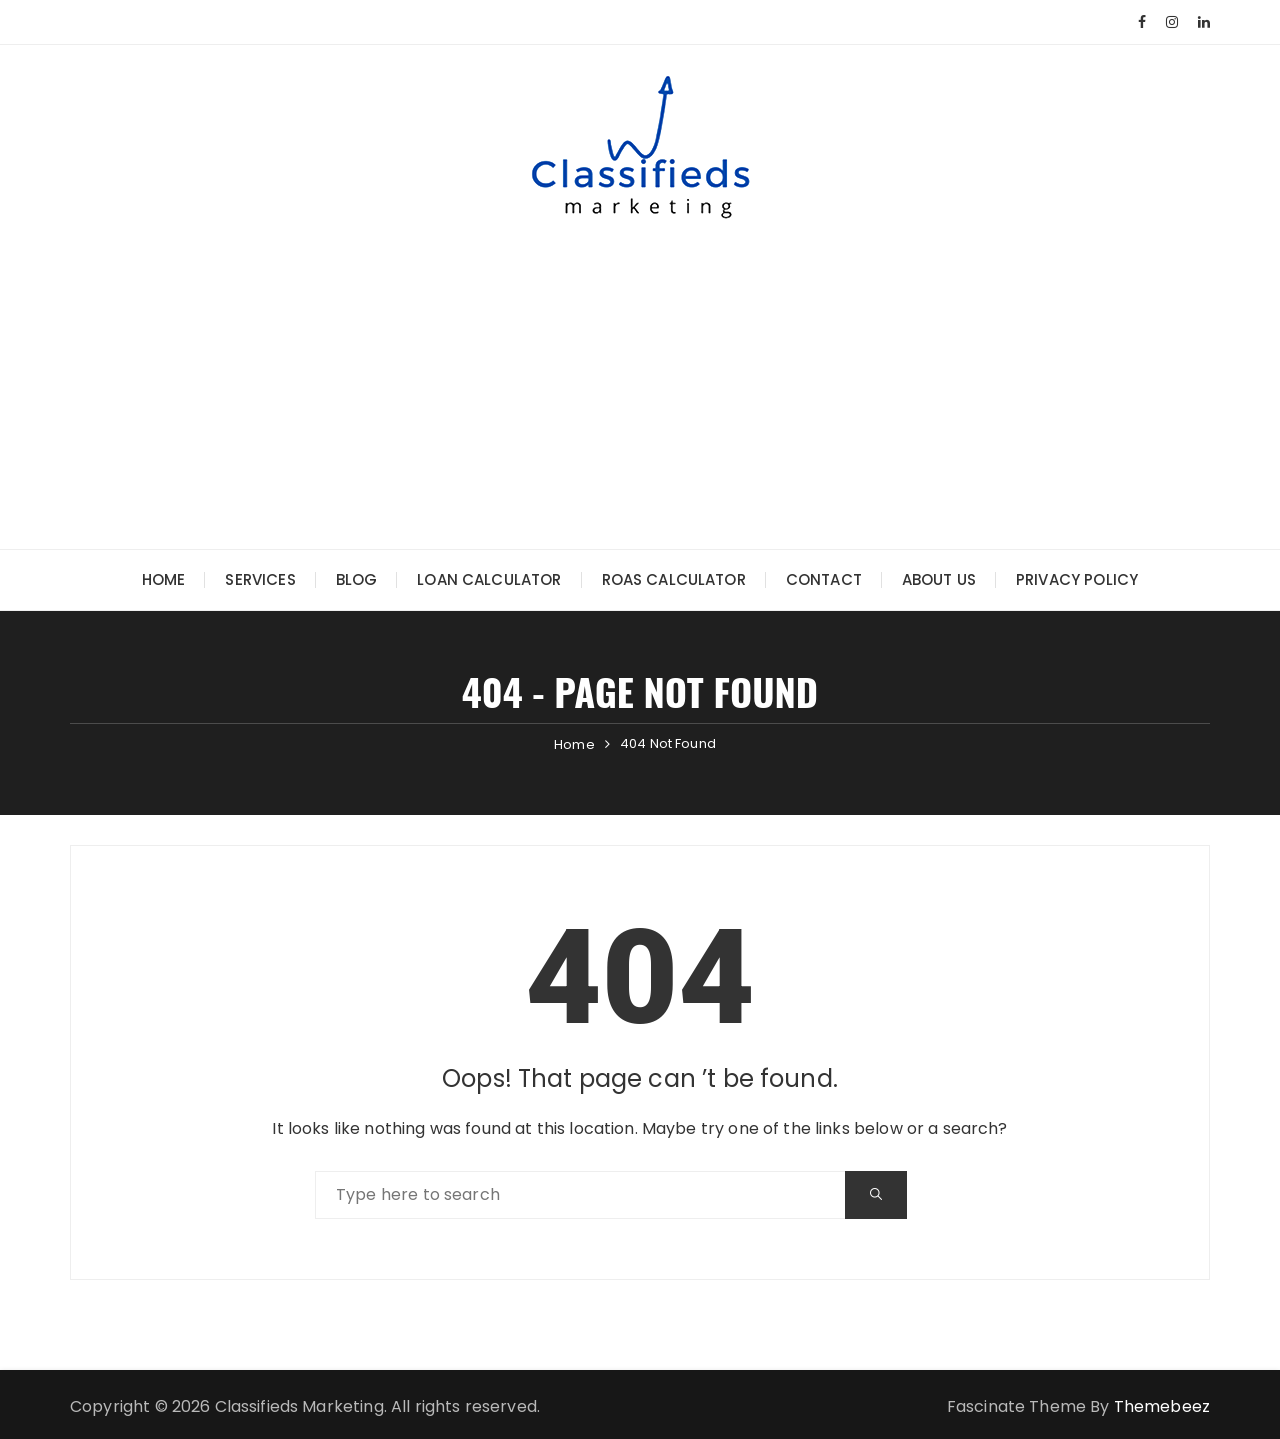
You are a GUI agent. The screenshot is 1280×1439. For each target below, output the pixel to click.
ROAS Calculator (674, 579)
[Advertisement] (640, 369)
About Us (939, 579)
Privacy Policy (1077, 579)
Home (164, 579)
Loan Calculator (489, 579)
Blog (357, 579)
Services (260, 579)
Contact (824, 579)
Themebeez (1162, 1406)
